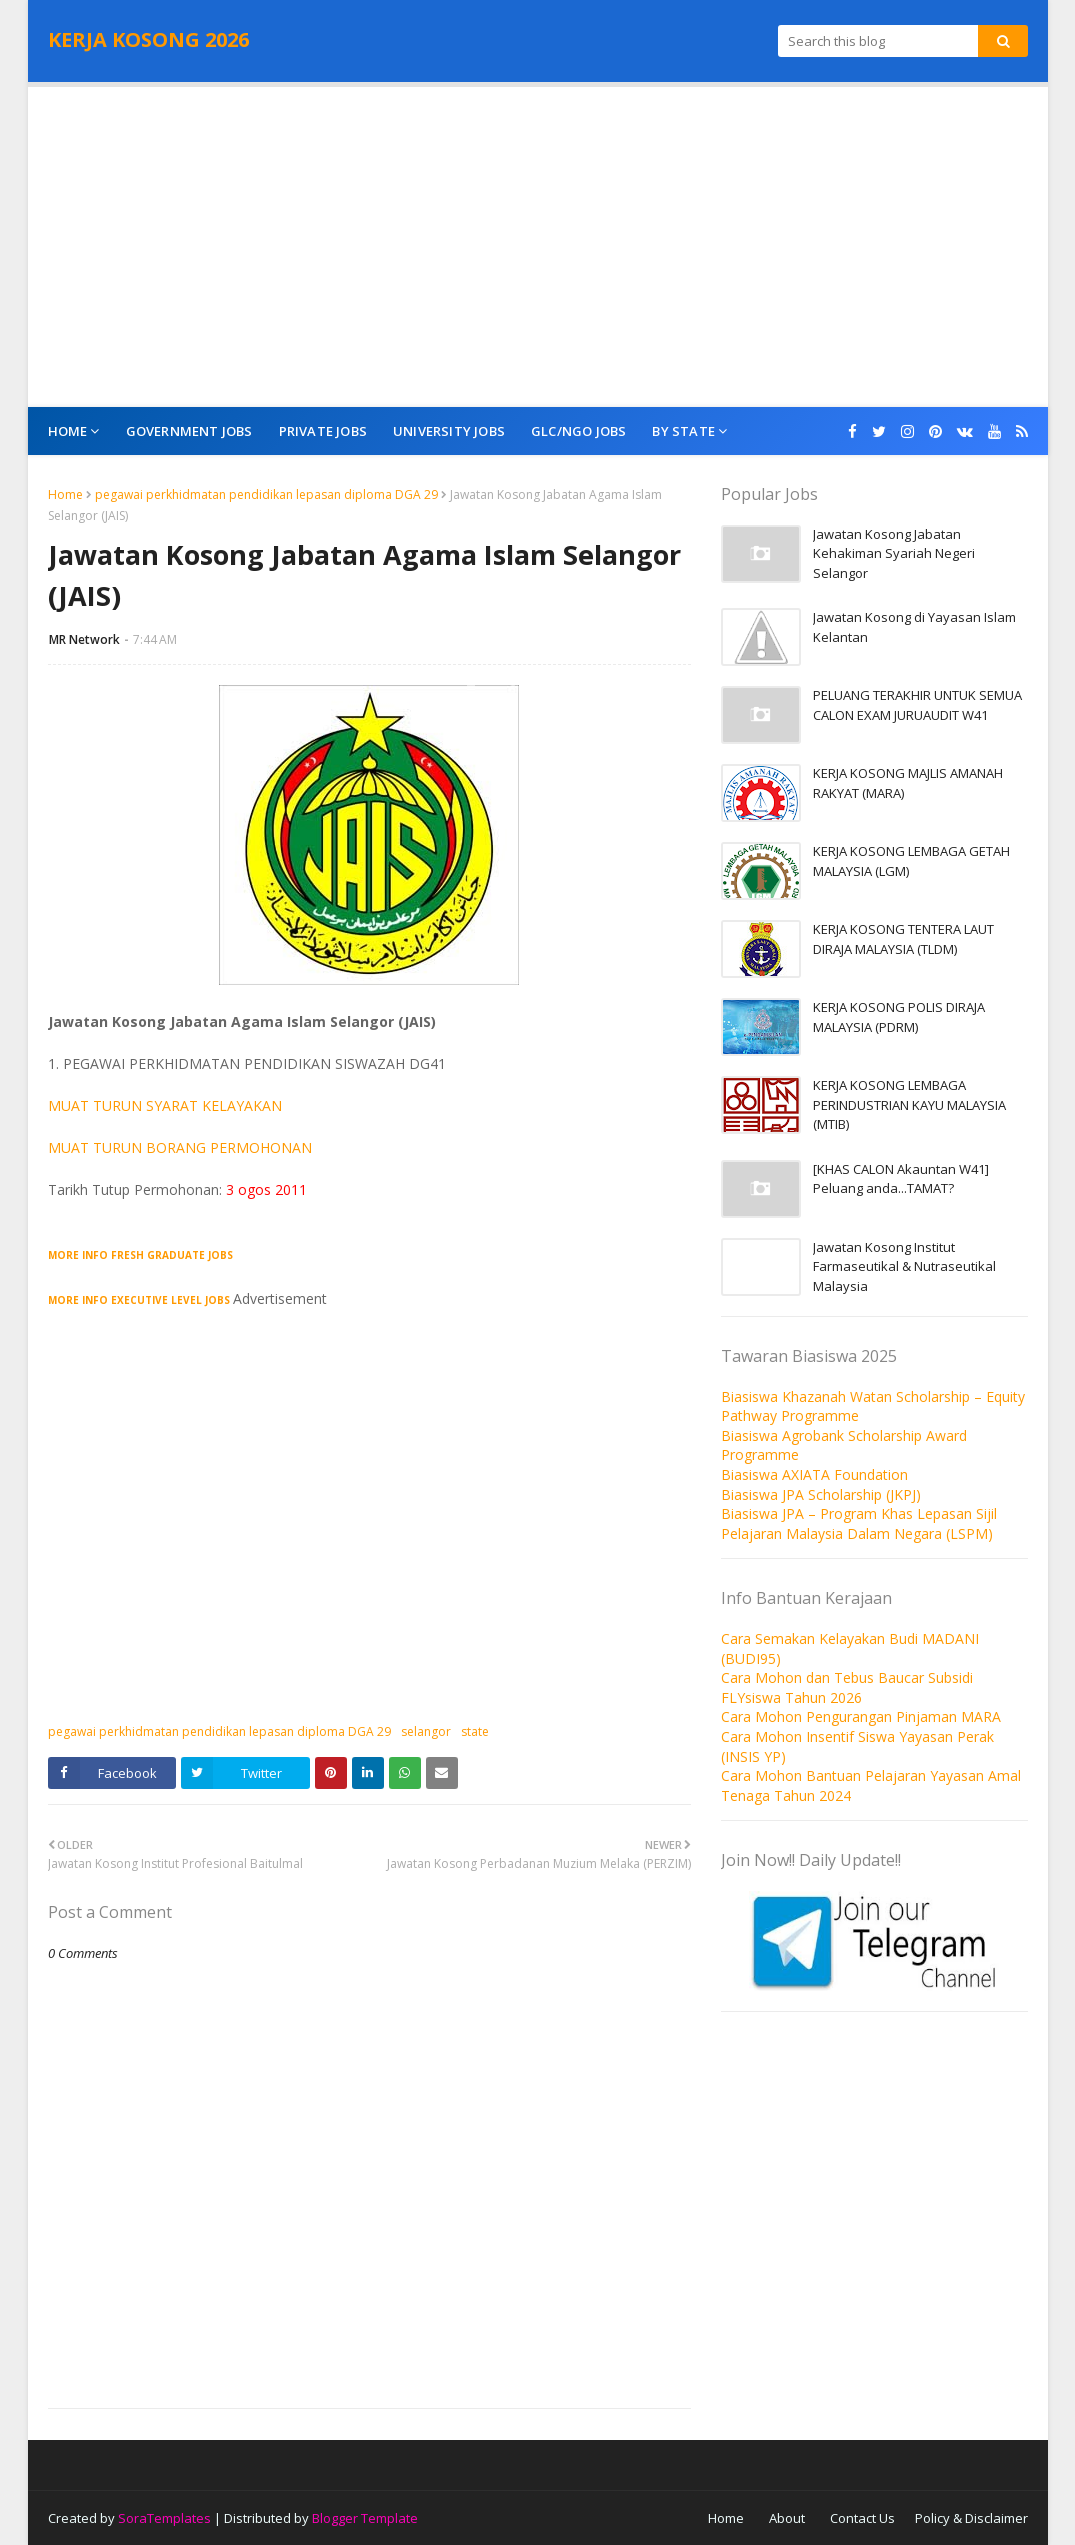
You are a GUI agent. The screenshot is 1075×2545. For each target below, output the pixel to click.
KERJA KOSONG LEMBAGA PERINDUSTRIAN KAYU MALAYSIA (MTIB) (909, 1104)
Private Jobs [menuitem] (323, 431)
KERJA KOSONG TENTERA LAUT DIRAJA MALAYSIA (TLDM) (903, 939)
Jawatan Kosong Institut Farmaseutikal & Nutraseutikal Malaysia (904, 1266)
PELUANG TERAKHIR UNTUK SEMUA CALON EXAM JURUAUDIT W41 (917, 705)
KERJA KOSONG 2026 (148, 39)
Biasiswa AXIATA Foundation (814, 1474)
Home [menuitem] (68, 431)
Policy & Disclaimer (971, 2518)
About (787, 2518)
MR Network (84, 639)
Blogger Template (365, 2518)
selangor (426, 1731)
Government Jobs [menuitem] (189, 431)
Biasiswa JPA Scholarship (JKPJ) (821, 1494)
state (475, 1731)
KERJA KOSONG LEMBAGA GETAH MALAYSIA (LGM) (911, 861)
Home (65, 494)
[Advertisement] (538, 247)
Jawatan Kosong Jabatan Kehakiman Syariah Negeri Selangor (894, 553)
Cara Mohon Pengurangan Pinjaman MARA (861, 1716)
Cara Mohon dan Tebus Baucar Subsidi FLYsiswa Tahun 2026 (847, 1687)
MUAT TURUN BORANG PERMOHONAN (180, 1147)
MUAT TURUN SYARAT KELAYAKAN (165, 1105)
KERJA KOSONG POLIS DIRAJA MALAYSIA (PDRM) (899, 1017)
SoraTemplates (164, 2518)
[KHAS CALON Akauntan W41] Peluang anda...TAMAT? (901, 1179)
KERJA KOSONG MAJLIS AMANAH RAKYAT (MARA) (908, 783)
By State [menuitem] (683, 431)
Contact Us (862, 2518)
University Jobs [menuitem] (449, 431)
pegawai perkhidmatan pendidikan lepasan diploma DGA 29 (266, 494)
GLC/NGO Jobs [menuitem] (578, 431)
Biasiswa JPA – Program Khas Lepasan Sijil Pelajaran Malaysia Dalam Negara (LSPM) (859, 1523)
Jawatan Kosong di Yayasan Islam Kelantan (914, 627)
